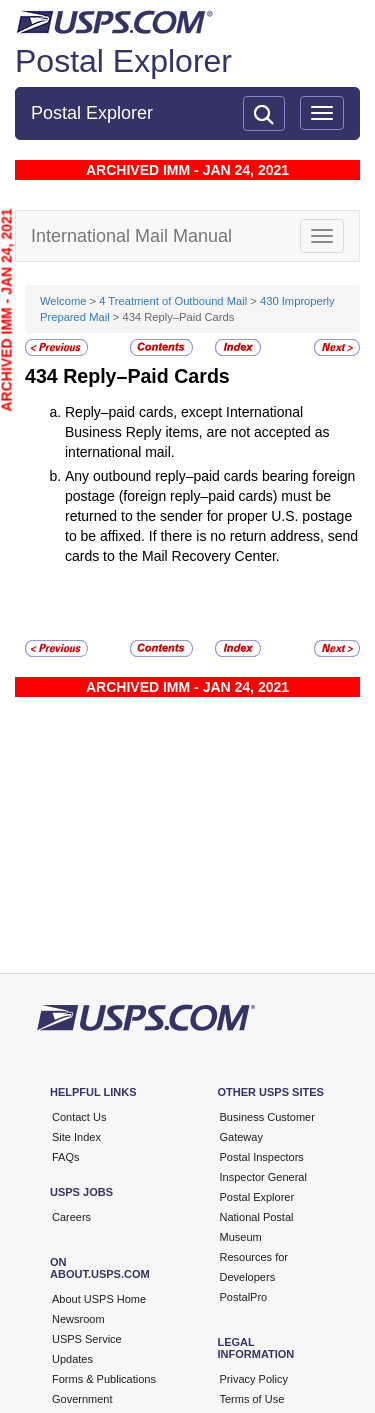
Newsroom (78, 1319)
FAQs (66, 1157)
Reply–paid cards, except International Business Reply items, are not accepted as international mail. (197, 432)
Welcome (65, 301)
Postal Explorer (123, 61)
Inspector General (263, 1177)
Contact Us (79, 1117)
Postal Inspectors (262, 1157)
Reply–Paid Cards (146, 376)
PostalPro (244, 1297)
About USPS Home (99, 1299)
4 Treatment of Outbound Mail (173, 301)
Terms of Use (252, 1399)
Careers (71, 1217)
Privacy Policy (254, 1379)
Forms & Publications (104, 1379)
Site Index (76, 1137)
